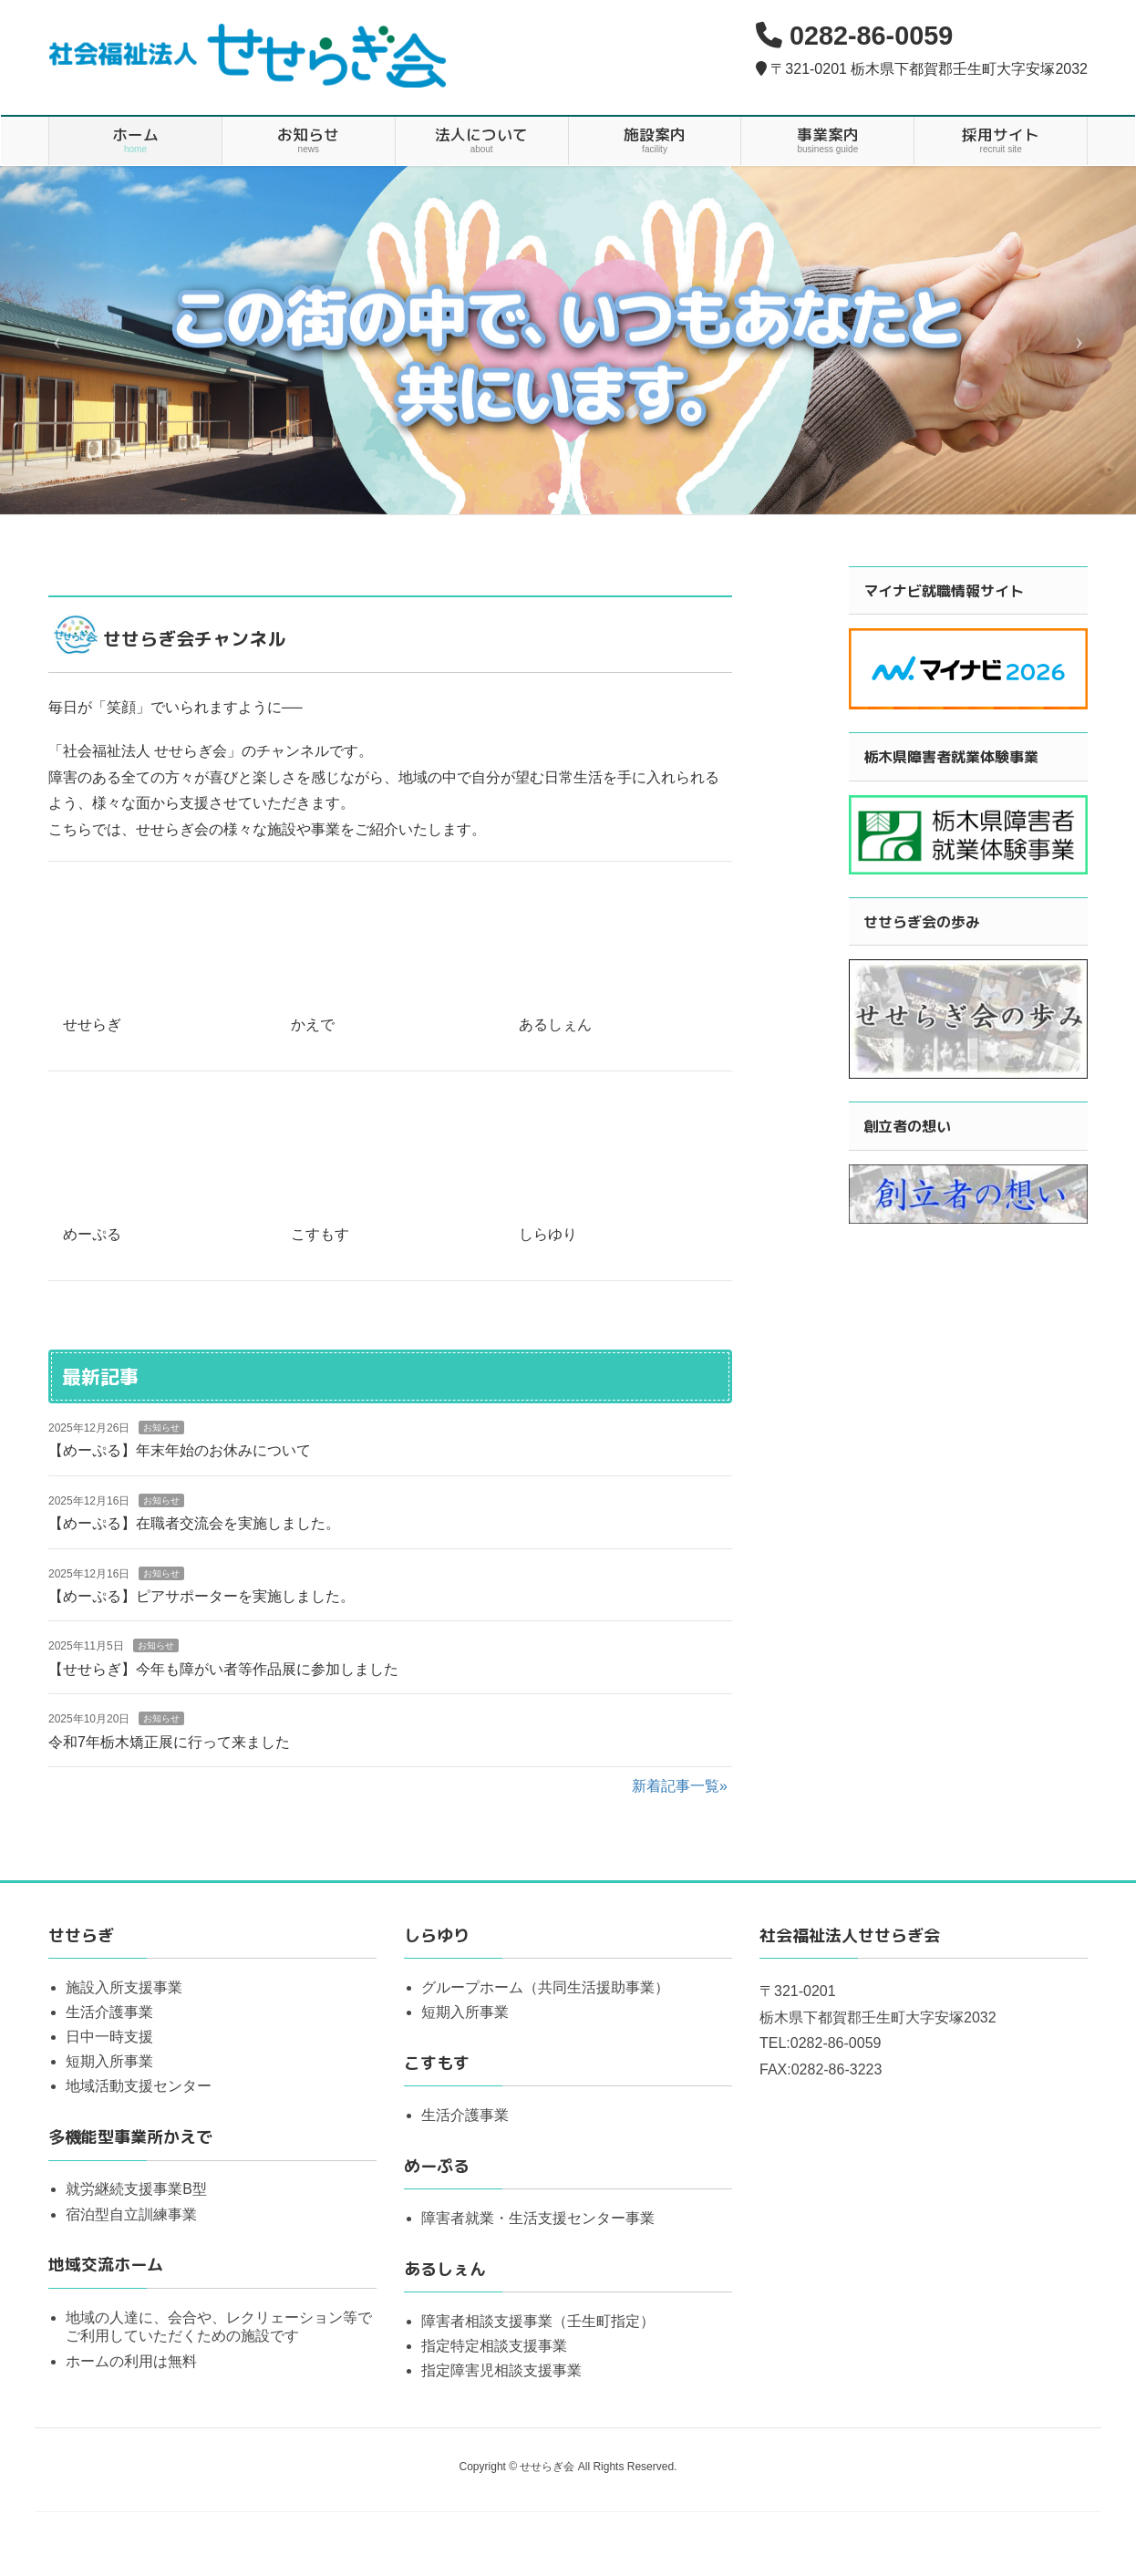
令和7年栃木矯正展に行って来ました (169, 1742)
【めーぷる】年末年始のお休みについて (179, 1450)
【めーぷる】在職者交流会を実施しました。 (194, 1523)
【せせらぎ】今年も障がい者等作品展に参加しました (223, 1669)
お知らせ (161, 1427)
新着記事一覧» (680, 1786)
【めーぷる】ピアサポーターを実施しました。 (201, 1596)
